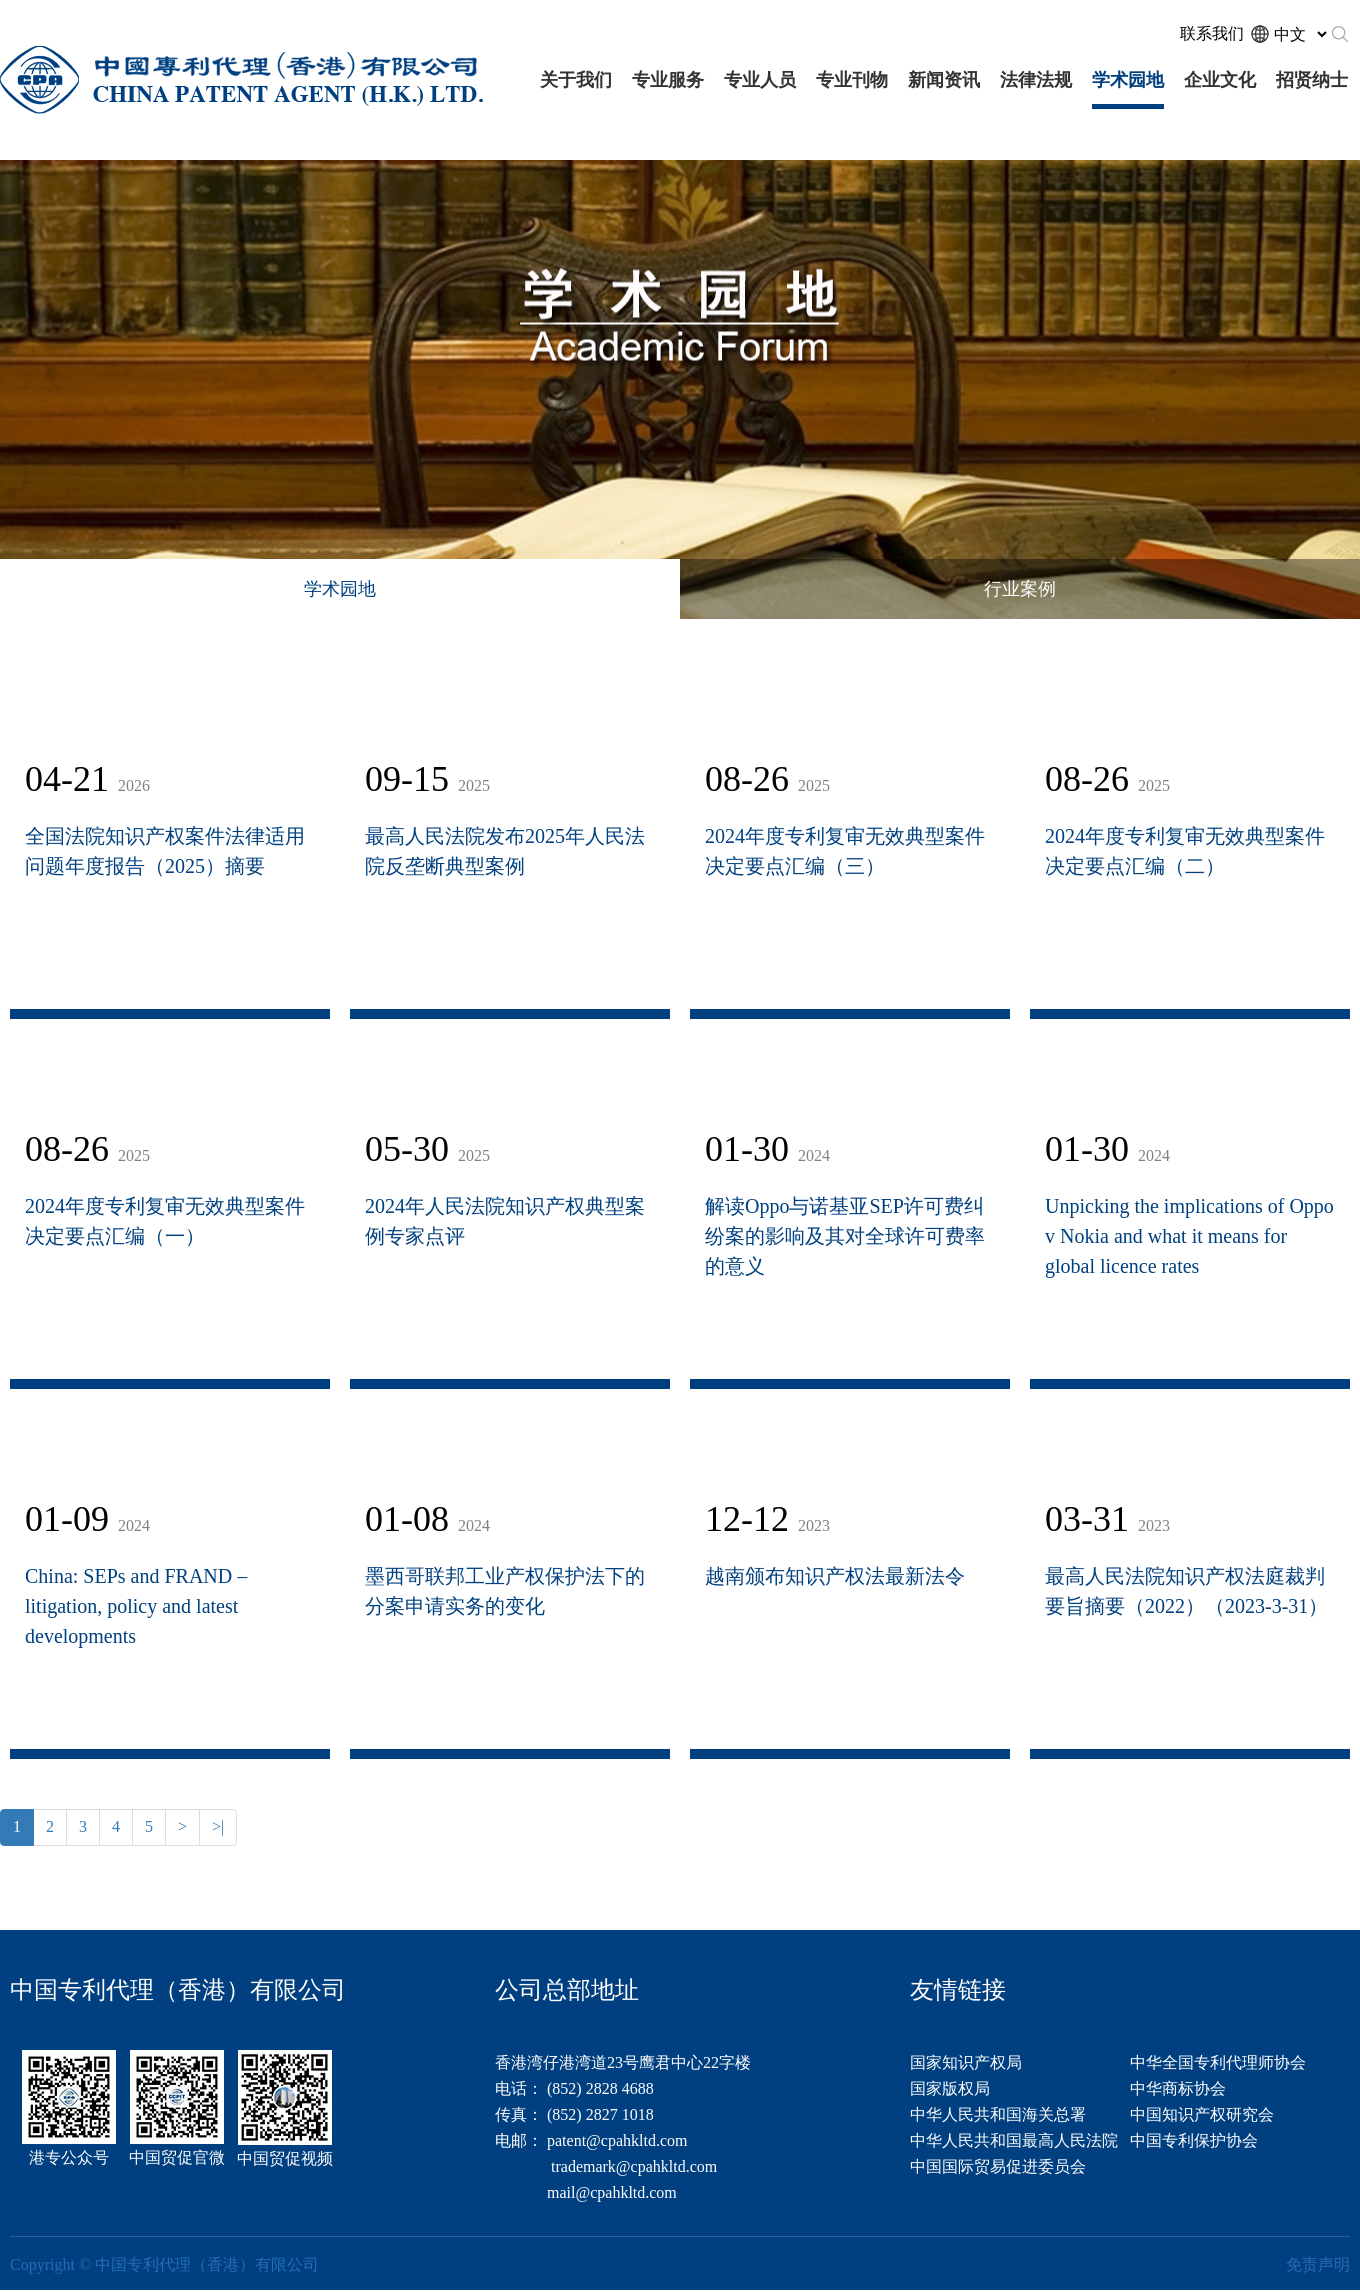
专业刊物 (852, 80)
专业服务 (668, 80)
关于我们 (576, 80)
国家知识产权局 (966, 2062)
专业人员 (760, 80)
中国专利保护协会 (1194, 2140)
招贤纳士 (1312, 80)
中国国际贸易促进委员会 (998, 2166)
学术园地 (1128, 80)
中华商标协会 (1178, 2088)
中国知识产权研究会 (1202, 2114)
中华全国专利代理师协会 (1218, 2062)
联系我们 (1212, 33)
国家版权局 (950, 2088)
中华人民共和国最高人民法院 (1014, 2140)
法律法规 (1036, 80)
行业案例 (1020, 589)
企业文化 (1220, 80)
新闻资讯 (944, 80)
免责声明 (1318, 2264)
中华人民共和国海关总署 (998, 2114)
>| (218, 1826)
